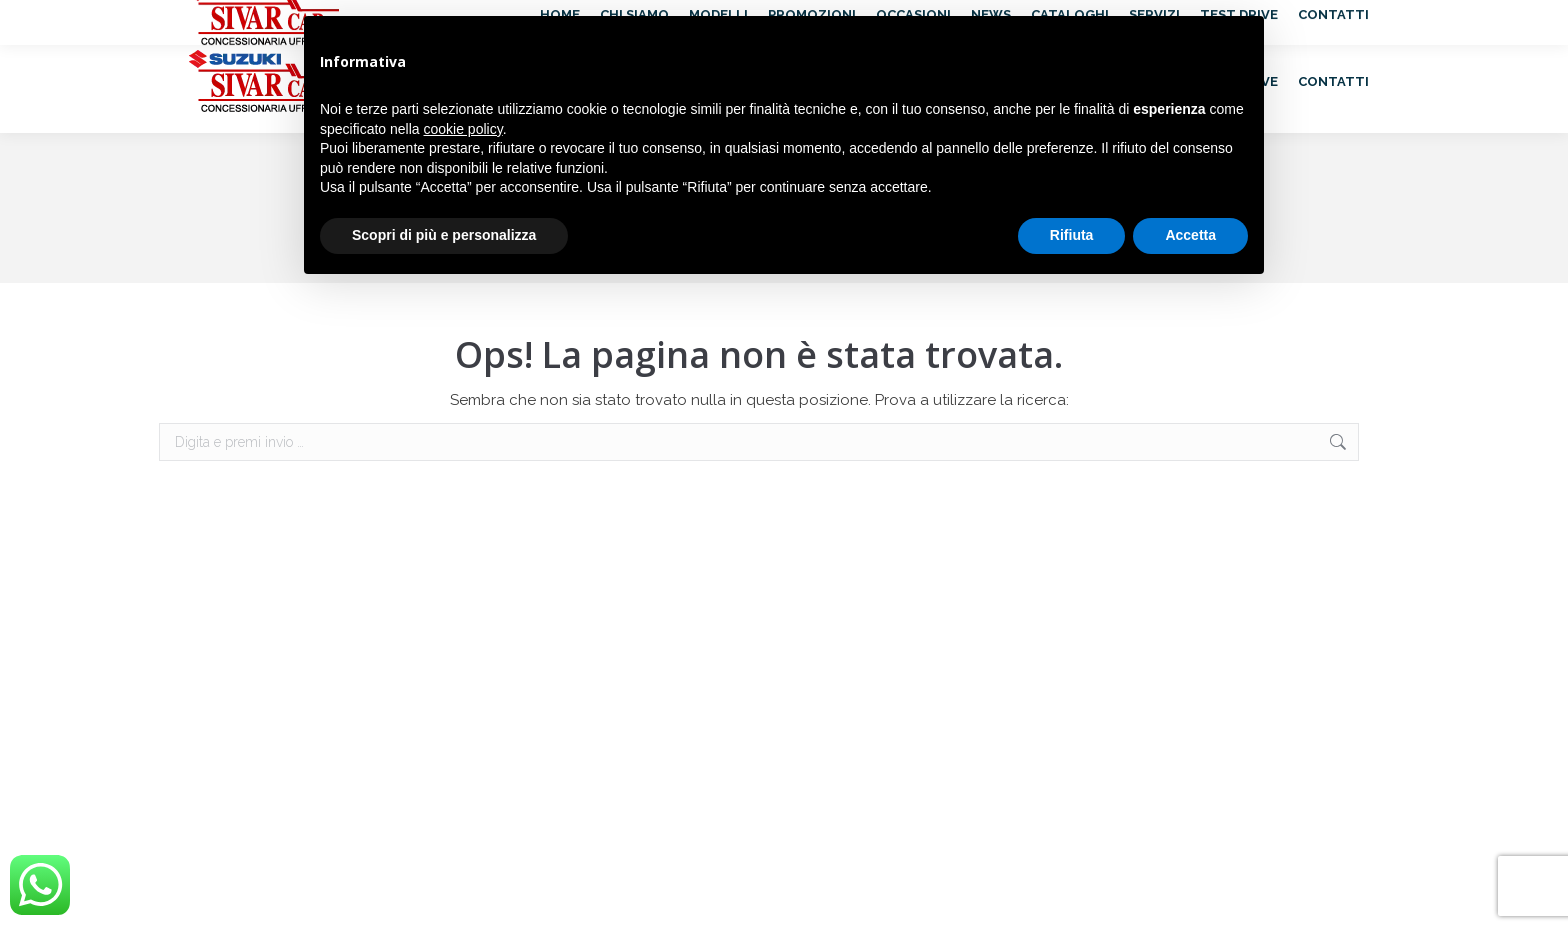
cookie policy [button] (463, 129)
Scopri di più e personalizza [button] (444, 235)
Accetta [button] (1190, 235)
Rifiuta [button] (1072, 235)
